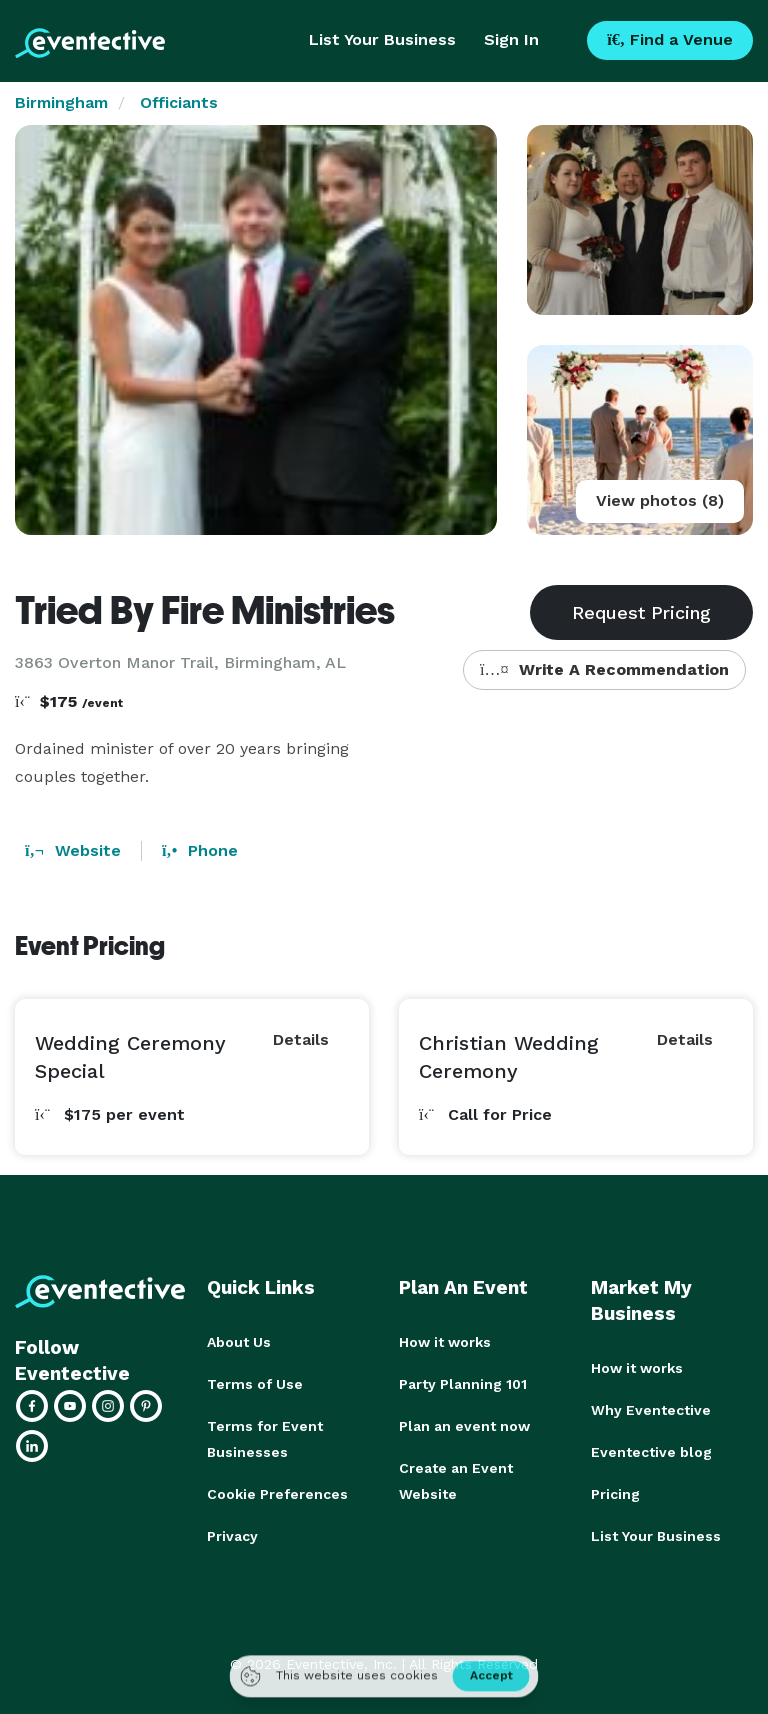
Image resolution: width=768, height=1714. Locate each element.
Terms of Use (255, 1384)
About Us (239, 1342)
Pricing (615, 1494)
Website (73, 850)
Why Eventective (651, 1410)
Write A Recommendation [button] (604, 669)
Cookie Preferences (277, 1494)
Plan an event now (464, 1426)
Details (301, 1039)
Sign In (511, 39)
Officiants (179, 102)
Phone (200, 850)
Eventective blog (651, 1452)
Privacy (232, 1536)
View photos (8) (660, 500)
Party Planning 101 (463, 1384)
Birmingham (61, 102)
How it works (445, 1342)
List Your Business (382, 39)
